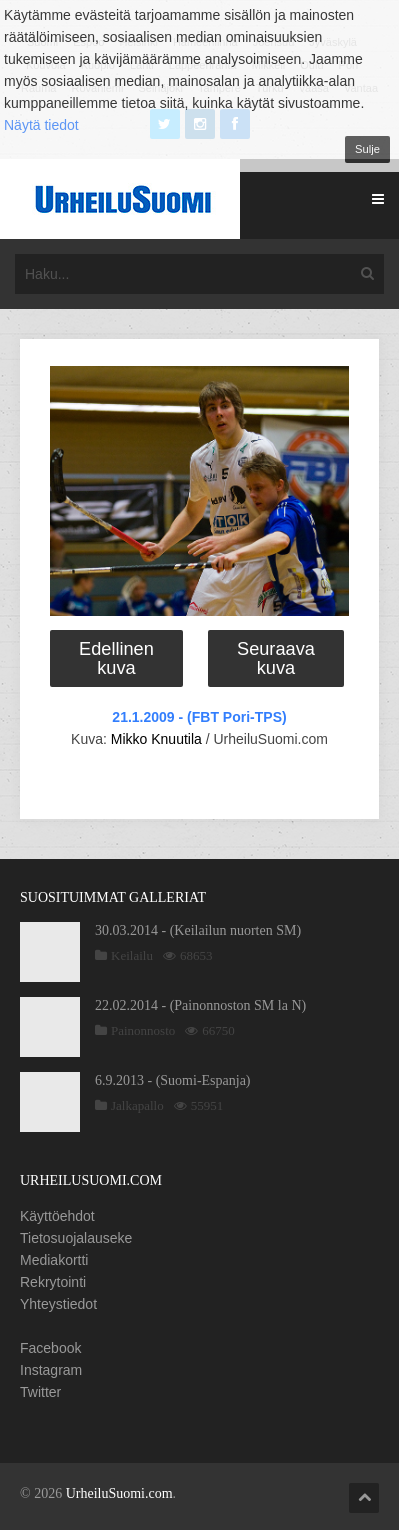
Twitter (40, 1392)
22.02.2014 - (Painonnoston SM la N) (200, 1005)
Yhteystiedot (58, 1304)
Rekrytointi (53, 1282)
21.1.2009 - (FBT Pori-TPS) (199, 717)
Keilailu (132, 955)
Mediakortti (54, 1260)
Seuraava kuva (276, 658)
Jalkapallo (137, 1105)
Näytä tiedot (41, 125)
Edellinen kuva (116, 658)
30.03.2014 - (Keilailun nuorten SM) (198, 930)
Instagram (51, 1370)
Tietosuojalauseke (76, 1238)
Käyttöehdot (57, 1216)
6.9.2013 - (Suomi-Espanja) (173, 1080)
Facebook (50, 1348)
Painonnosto (143, 1030)
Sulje (367, 149)
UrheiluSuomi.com (119, 1493)
